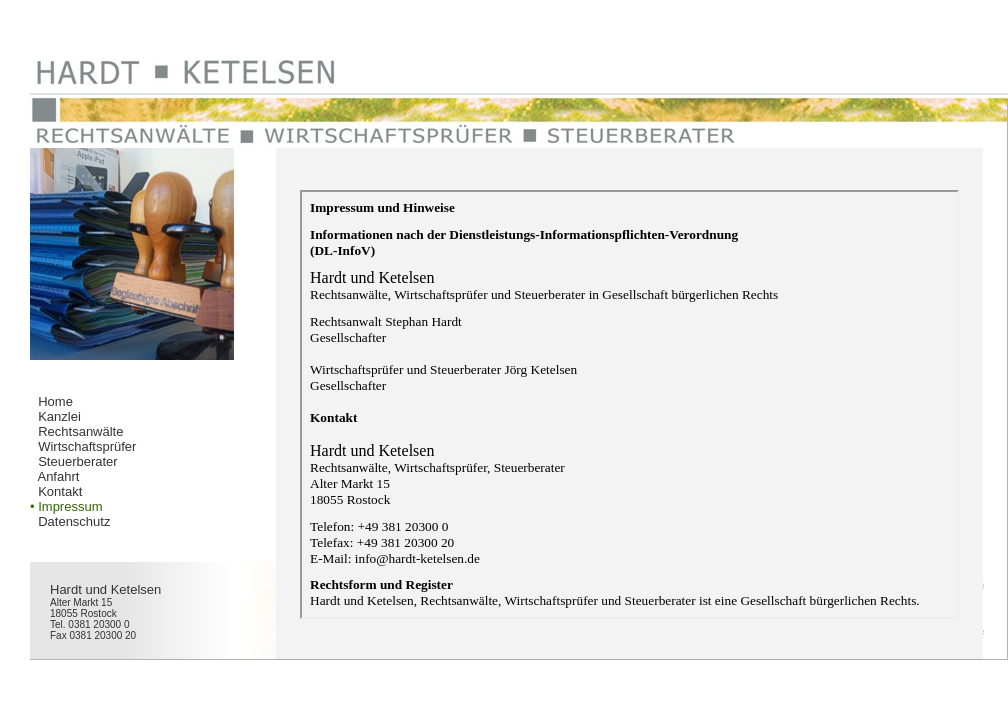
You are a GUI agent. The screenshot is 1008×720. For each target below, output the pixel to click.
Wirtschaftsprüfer (87, 446)
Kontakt (60, 491)
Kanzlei (59, 416)
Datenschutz (74, 521)
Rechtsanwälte (80, 431)
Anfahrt (58, 476)
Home (55, 401)
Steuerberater (78, 461)
